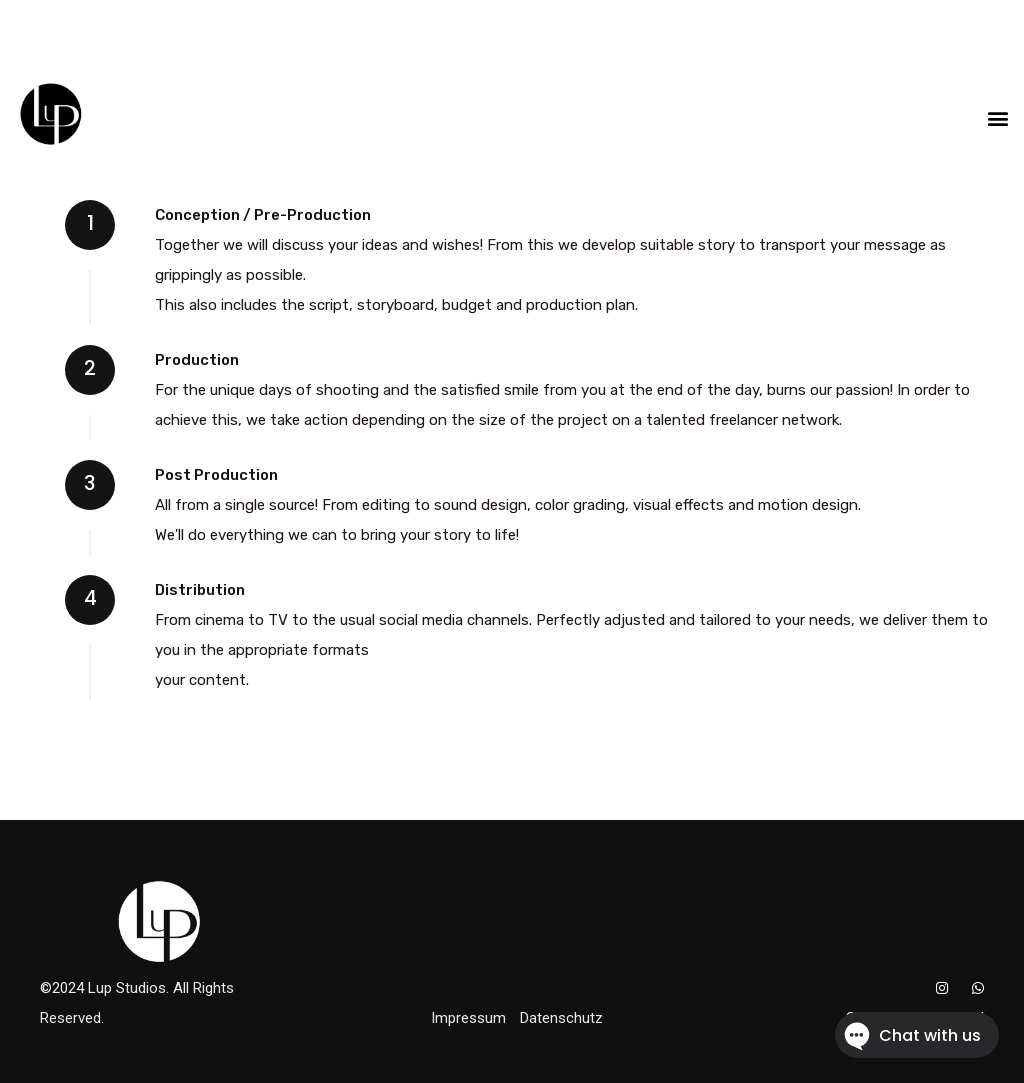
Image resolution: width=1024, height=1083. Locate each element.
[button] (997, 117)
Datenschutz (561, 1018)
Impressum (468, 1018)
